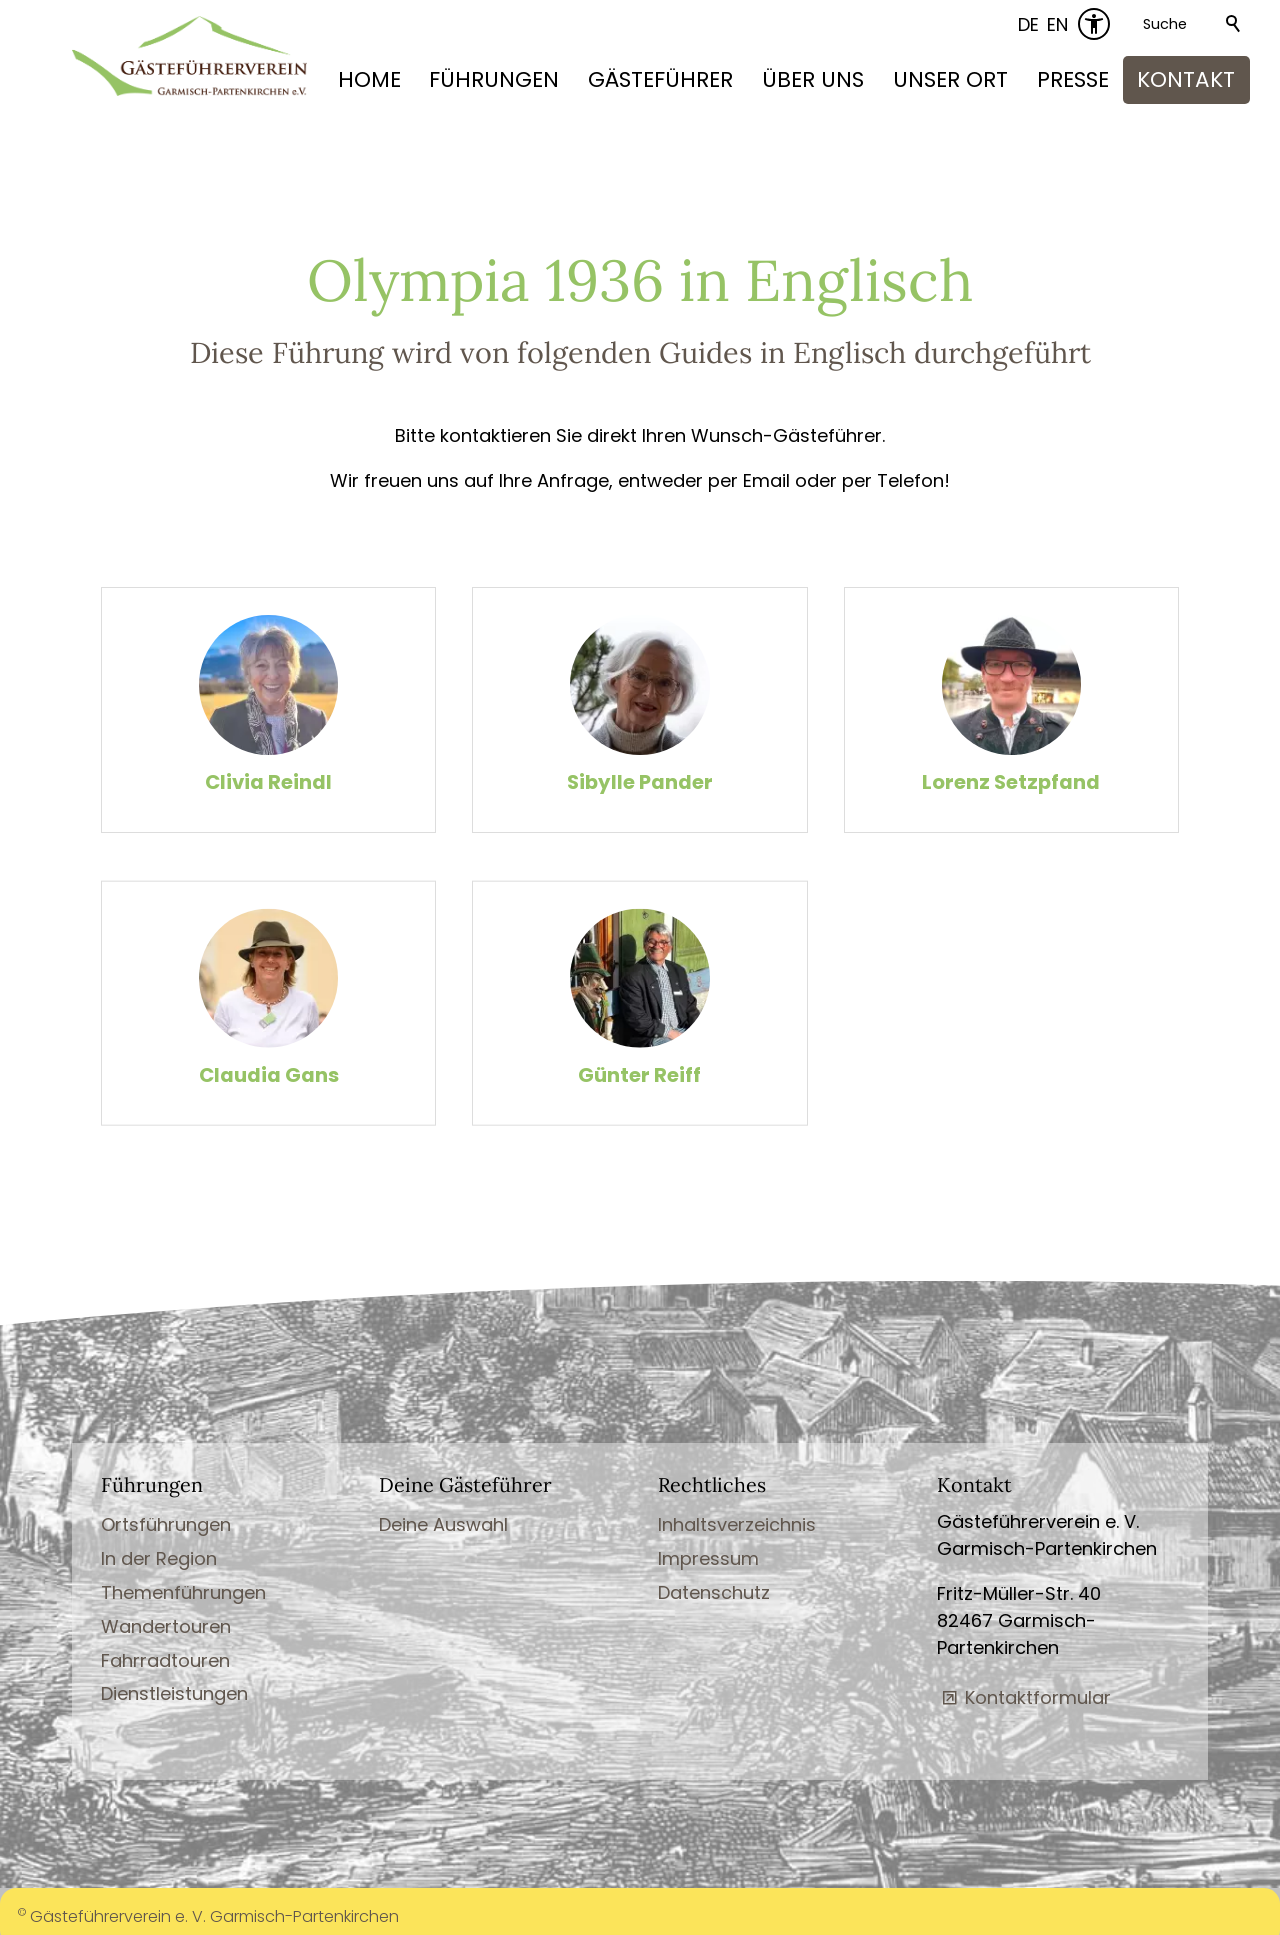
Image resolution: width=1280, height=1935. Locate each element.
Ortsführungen (166, 1523)
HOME (369, 79)
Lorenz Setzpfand (1011, 783)
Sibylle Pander (640, 783)
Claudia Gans (269, 1095)
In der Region (159, 1557)
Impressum (708, 1557)
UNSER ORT (950, 79)
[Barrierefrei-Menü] (1094, 24)
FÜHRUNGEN (494, 79)
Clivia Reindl (268, 783)
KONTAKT (1186, 79)
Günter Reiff (639, 1095)
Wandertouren (166, 1624)
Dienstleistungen (174, 1692)
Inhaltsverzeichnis (737, 1523)
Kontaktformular (1038, 1696)
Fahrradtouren (165, 1658)
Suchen (1234, 24)
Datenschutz (714, 1591)
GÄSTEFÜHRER (660, 79)
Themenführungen (183, 1591)
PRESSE (1073, 79)
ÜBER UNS (813, 79)
